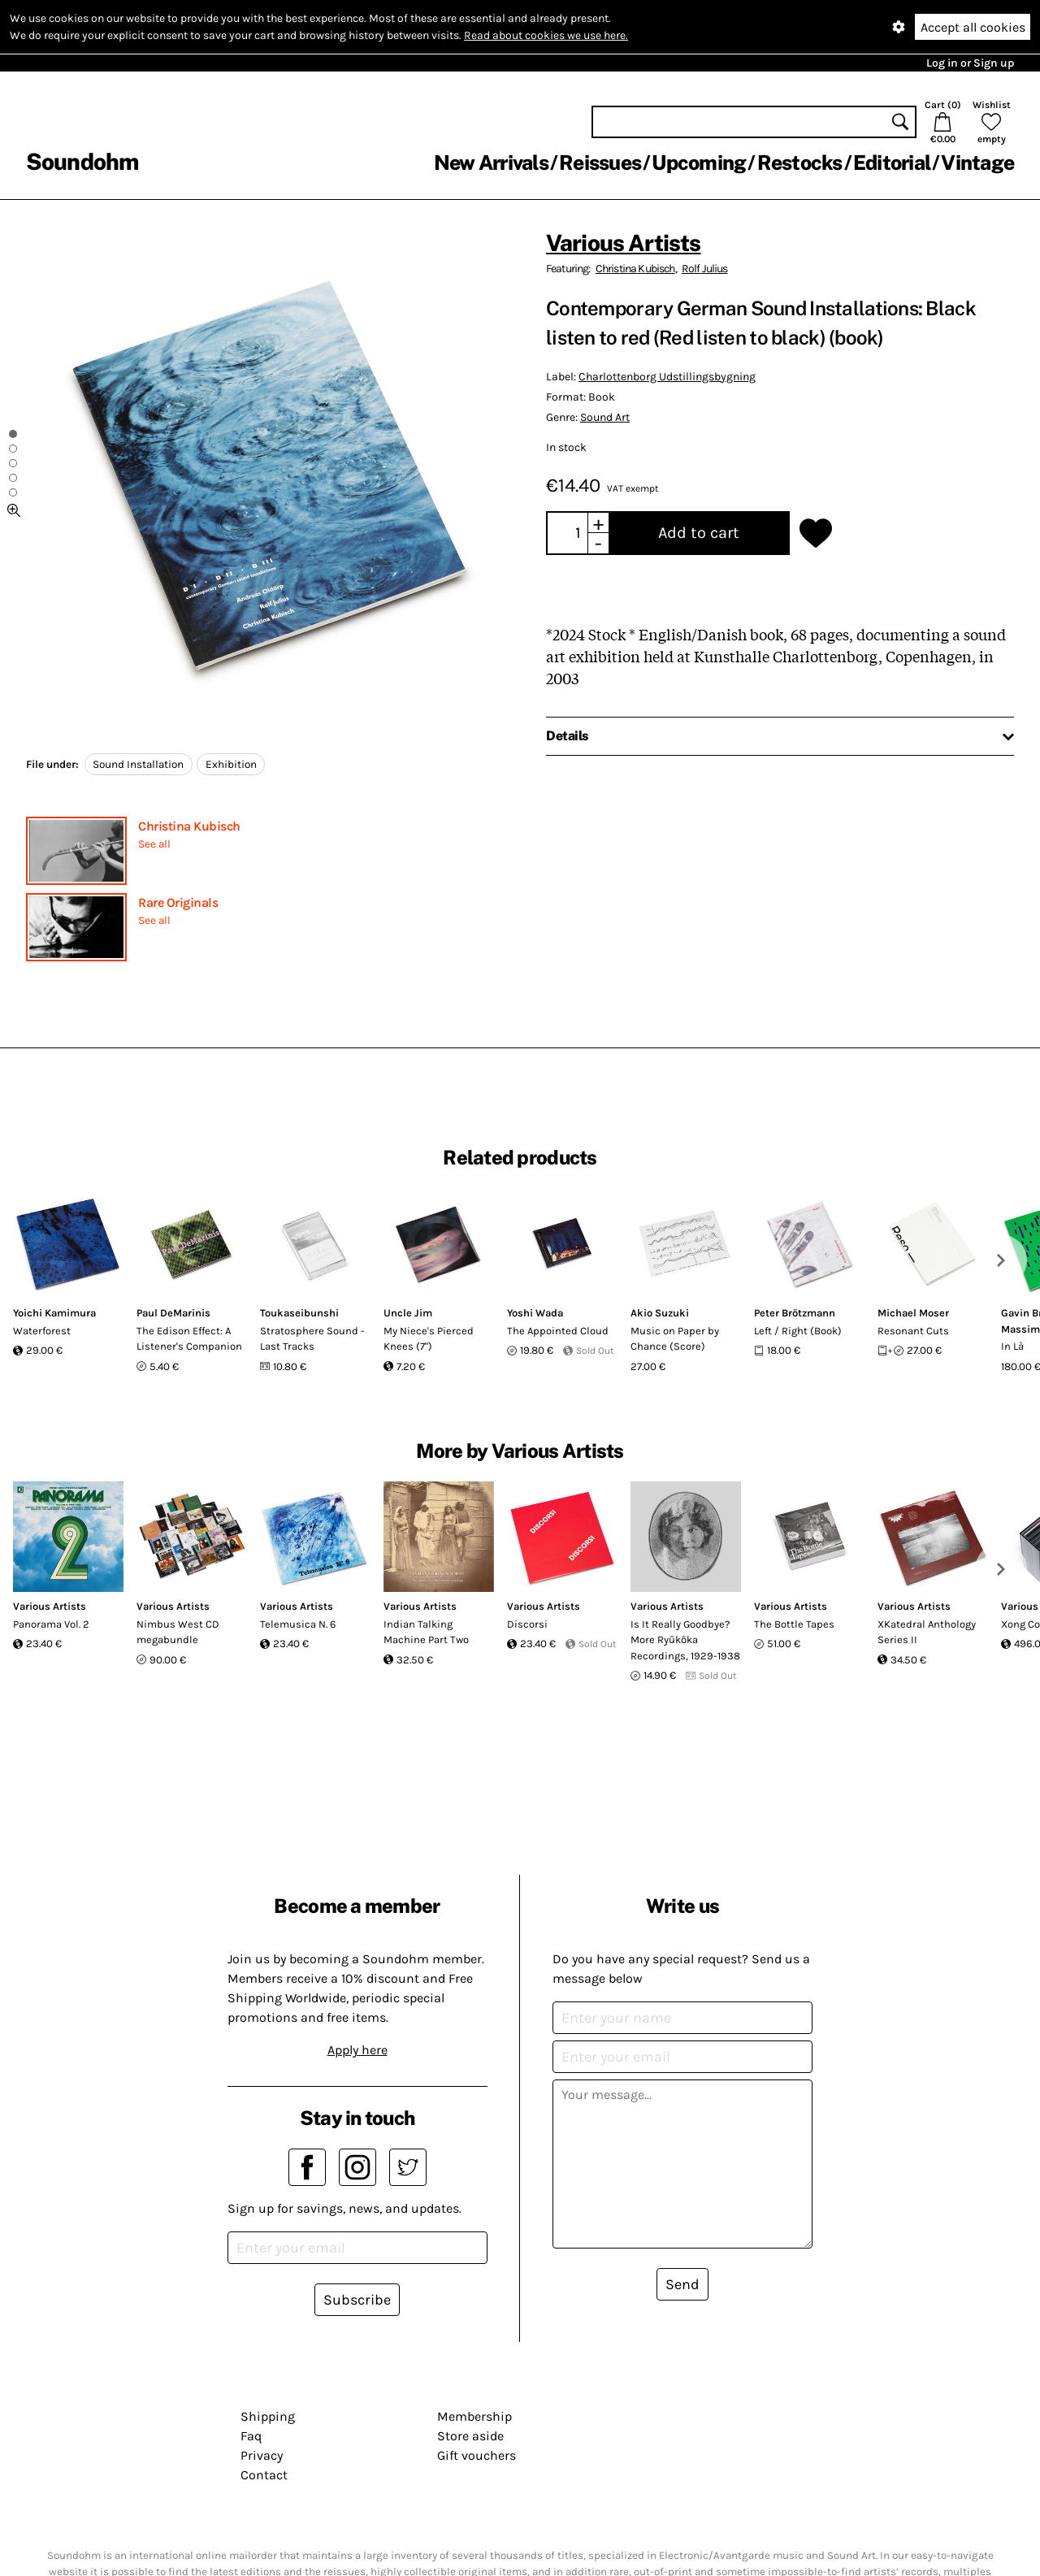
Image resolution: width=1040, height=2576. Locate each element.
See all (154, 844)
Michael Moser (913, 1313)
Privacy (261, 2455)
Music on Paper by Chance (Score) (674, 1339)
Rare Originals (178, 902)
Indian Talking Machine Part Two (426, 1632)
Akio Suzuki (659, 1313)
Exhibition (231, 764)
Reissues (600, 162)
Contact (264, 2475)
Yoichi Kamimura (54, 1313)
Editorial (891, 162)
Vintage (977, 162)
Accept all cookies (973, 27)
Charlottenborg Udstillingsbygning (667, 377)
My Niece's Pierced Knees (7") (429, 1339)
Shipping (267, 2416)
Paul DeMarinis (173, 1313)
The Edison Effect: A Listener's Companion (189, 1339)
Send (682, 2284)
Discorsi (527, 1624)
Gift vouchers (476, 2455)
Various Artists (623, 242)
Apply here (357, 2050)
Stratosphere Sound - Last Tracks (312, 1339)
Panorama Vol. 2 (51, 1624)
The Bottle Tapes (794, 1624)
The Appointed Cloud (558, 1331)
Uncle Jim (408, 1313)
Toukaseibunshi (299, 1313)
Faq (251, 2436)
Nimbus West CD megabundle (177, 1632)
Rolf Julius (705, 268)
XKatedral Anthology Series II (927, 1632)
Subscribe (357, 2300)
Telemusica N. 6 (298, 1624)
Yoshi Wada (535, 1313)
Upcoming (699, 162)
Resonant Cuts (913, 1331)
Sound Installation (138, 764)
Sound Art (605, 417)
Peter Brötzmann (794, 1313)
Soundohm (82, 161)
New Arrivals (491, 162)
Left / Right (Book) (798, 1331)
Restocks (800, 162)
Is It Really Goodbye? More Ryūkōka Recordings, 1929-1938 (685, 1640)
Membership (474, 2416)
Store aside (470, 2436)
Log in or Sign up (970, 63)
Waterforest (42, 1331)
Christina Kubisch (189, 826)
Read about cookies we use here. (546, 35)
